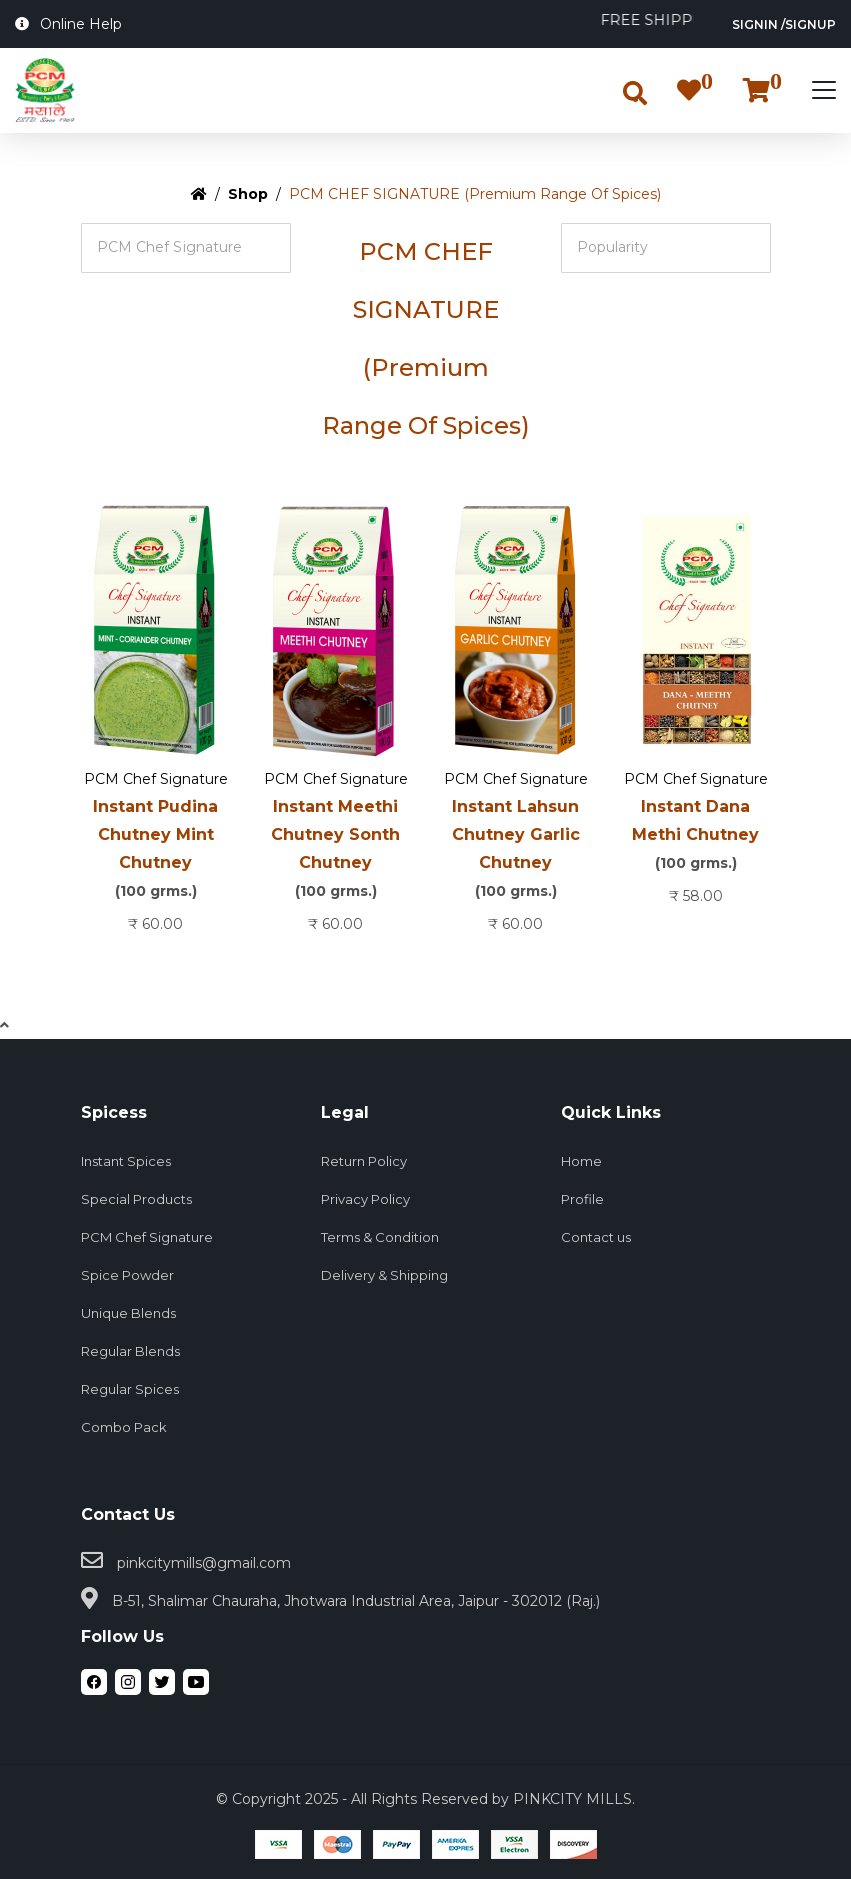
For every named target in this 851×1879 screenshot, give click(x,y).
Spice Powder (127, 1275)
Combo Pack (124, 1427)
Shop (248, 194)
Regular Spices (130, 1389)
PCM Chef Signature (156, 779)
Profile (582, 1199)
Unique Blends (128, 1313)
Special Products (136, 1199)
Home (581, 1161)
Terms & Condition (380, 1237)
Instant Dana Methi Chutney (696, 837)
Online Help (68, 24)
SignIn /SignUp (784, 24)
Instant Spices (126, 1161)
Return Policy (364, 1161)
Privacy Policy (365, 1199)
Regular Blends (130, 1351)
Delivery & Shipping (384, 1275)
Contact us (596, 1237)
